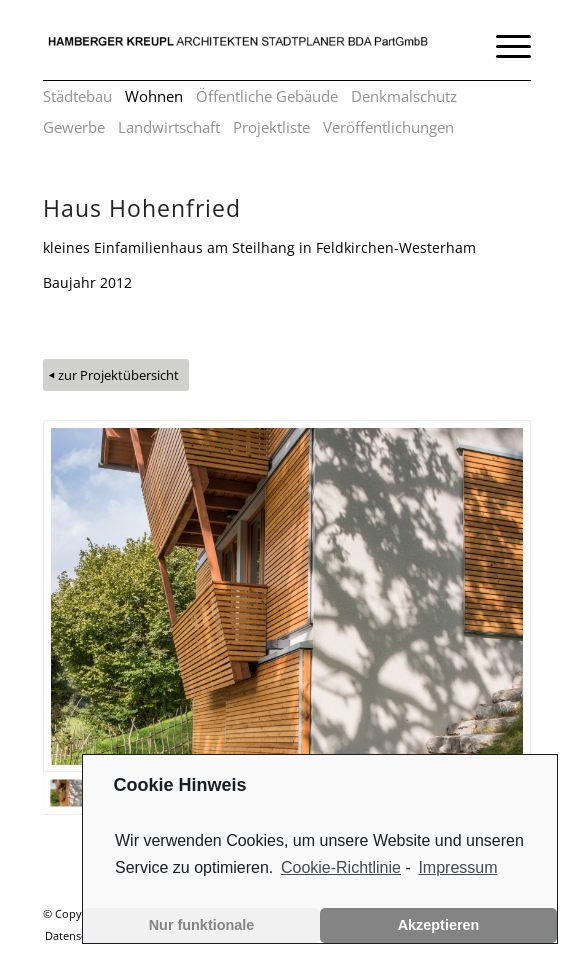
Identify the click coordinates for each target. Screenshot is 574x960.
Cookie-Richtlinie (341, 867)
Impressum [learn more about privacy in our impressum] (457, 867)
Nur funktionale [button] (202, 925)
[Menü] (503, 45)
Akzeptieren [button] (439, 925)
